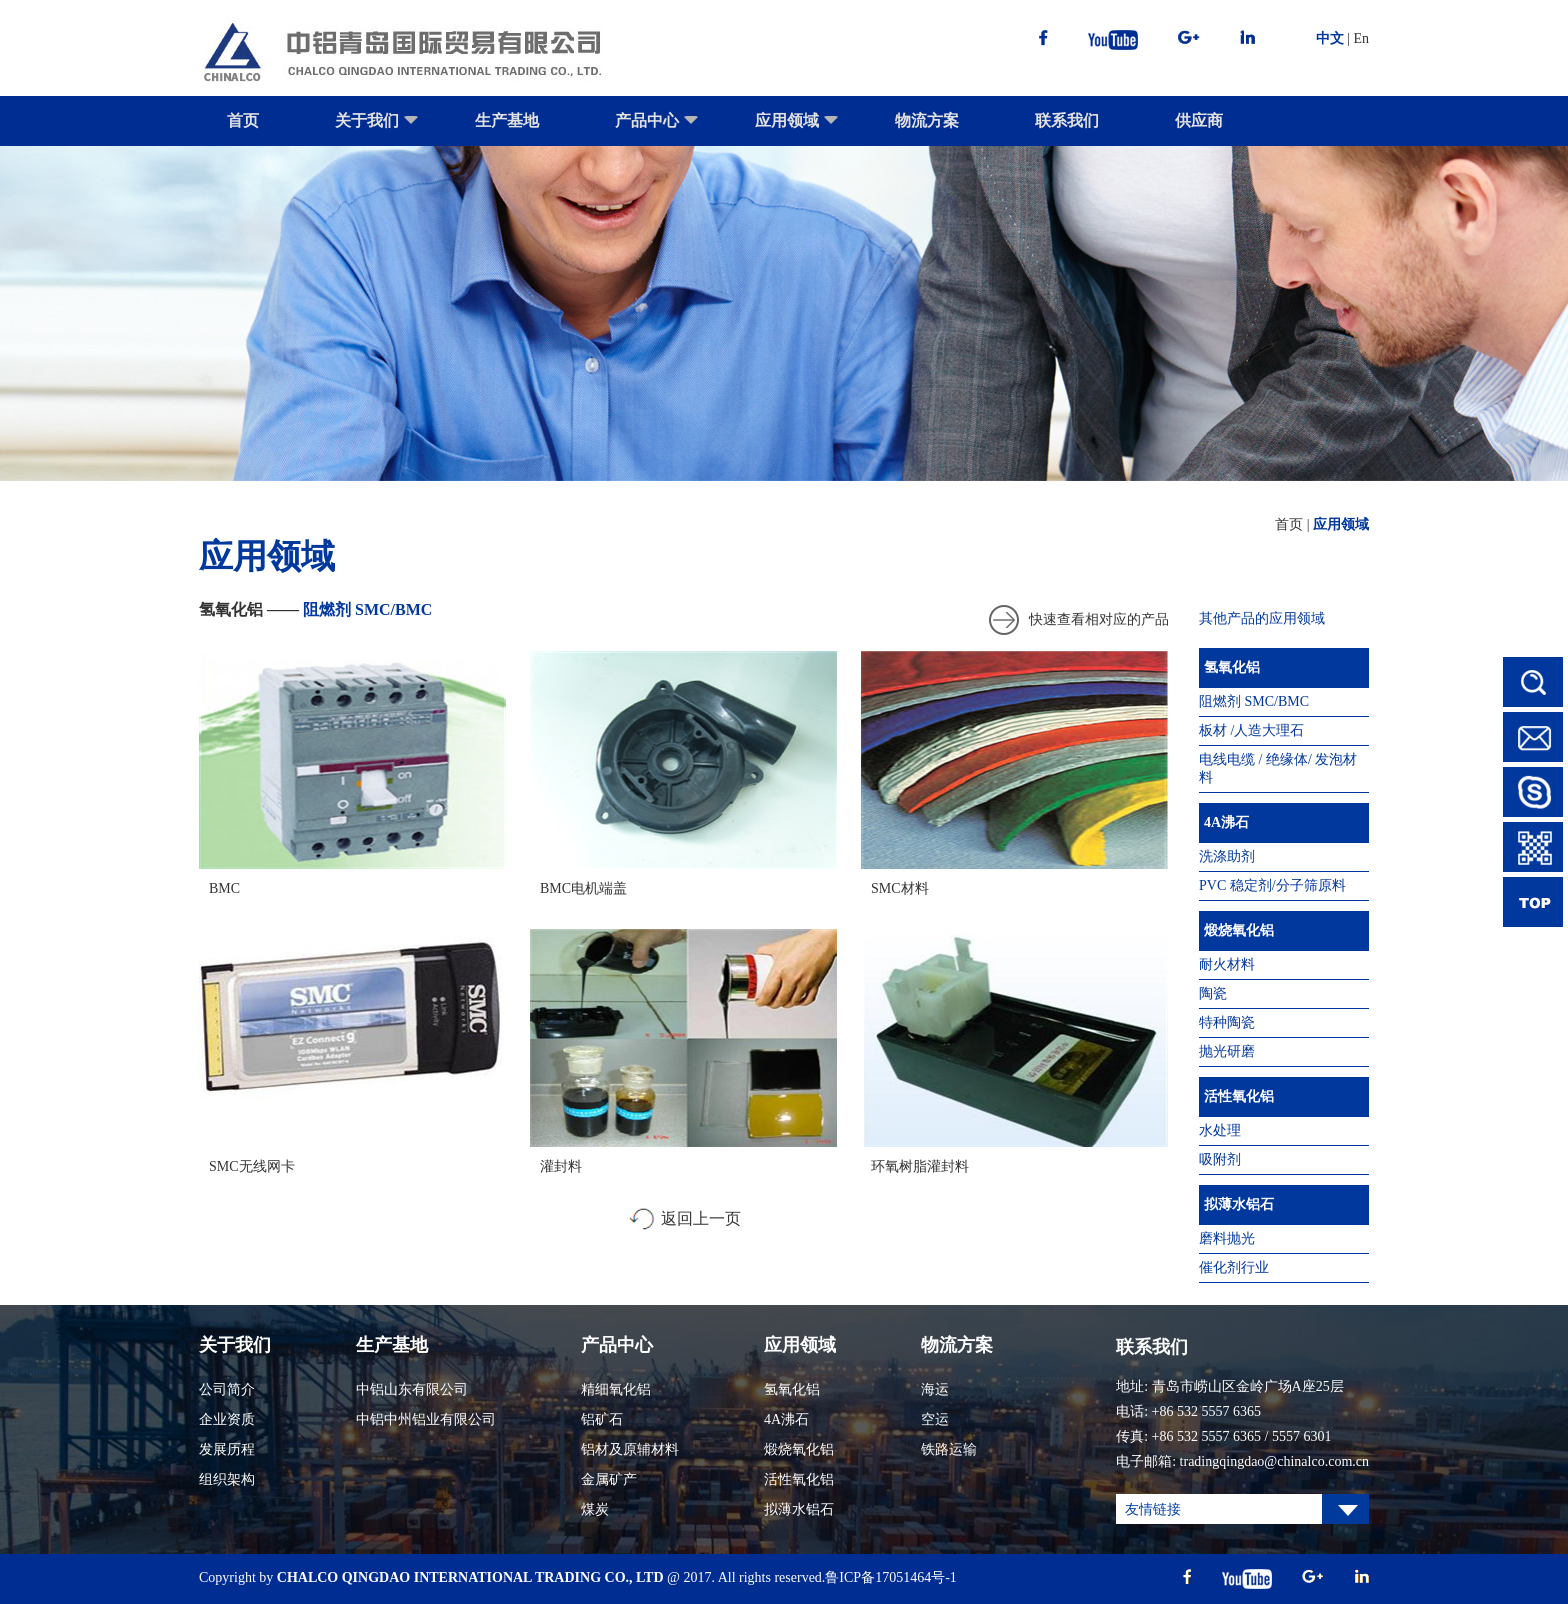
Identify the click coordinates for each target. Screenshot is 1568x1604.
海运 (935, 1389)
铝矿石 (602, 1419)
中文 (1330, 38)
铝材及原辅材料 (630, 1449)
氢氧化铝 (1232, 667)
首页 (243, 120)
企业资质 (227, 1419)
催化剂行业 (1234, 1267)
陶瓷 (1213, 993)
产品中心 (657, 129)
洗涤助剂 (1227, 856)
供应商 (1199, 120)
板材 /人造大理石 (1251, 730)
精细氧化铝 (616, 1389)
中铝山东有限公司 (412, 1389)
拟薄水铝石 (1239, 1204)
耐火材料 (1227, 964)
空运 (935, 1419)
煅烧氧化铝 (1239, 930)
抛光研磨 (1227, 1051)
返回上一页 (701, 1218)
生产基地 (507, 120)
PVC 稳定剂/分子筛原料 (1272, 885)
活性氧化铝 (1239, 1096)
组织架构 (227, 1479)
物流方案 (927, 120)
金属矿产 (609, 1479)
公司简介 (227, 1389)
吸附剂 (1220, 1159)
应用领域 (797, 129)
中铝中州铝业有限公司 (426, 1419)
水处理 (1220, 1130)
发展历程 (227, 1449)
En (1361, 38)
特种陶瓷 (1227, 1022)
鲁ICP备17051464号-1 (890, 1577)
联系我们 (1067, 120)
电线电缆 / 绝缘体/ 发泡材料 (1278, 768)
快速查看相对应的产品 (1099, 619)
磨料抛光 (1227, 1238)
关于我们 (377, 129)
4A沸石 (1226, 822)
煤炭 (595, 1509)
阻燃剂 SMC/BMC (1254, 701)
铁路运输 (949, 1449)
